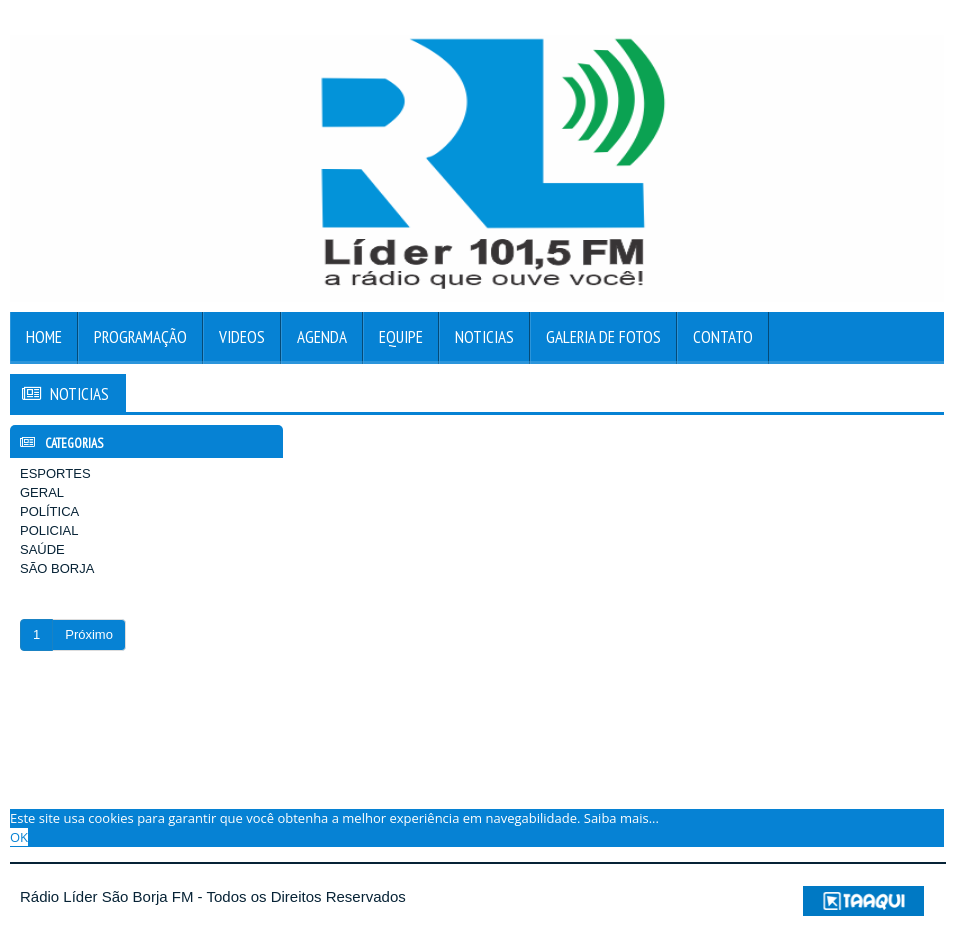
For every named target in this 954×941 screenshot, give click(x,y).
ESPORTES (55, 473)
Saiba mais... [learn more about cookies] (621, 818)
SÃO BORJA (57, 568)
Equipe (401, 337)
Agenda (322, 337)
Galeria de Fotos (603, 337)
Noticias (484, 337)
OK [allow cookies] (19, 837)
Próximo (89, 634)
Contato (723, 337)
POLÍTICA (49, 511)
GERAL (42, 492)
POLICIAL (49, 530)
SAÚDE (42, 549)
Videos (242, 337)
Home (44, 337)
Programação (140, 337)
